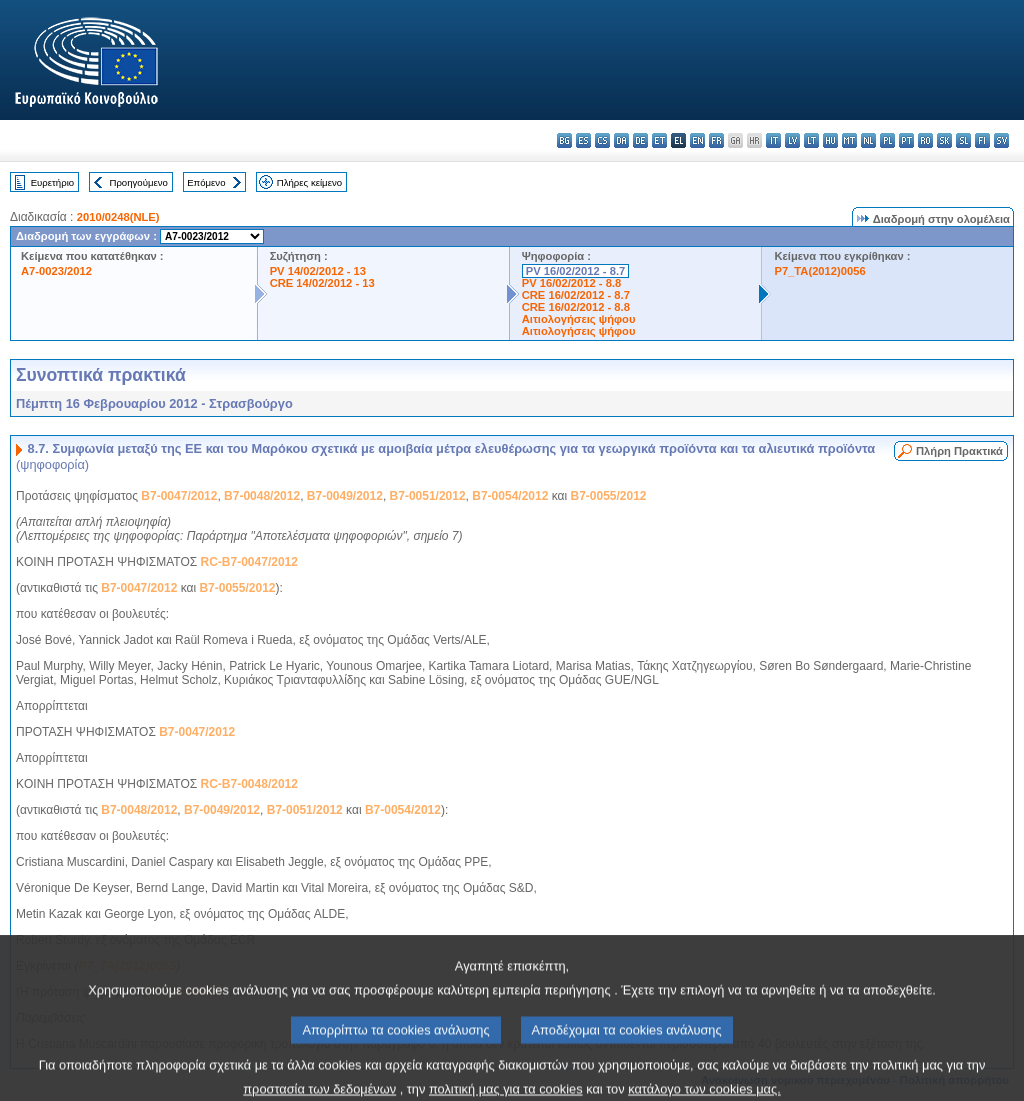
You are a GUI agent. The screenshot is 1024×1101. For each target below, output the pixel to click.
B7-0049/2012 (345, 496)
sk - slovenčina (944, 140)
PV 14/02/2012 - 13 (318, 271)
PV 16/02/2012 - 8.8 (572, 283)
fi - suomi (982, 140)
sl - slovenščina (963, 140)
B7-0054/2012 (510, 496)
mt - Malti (849, 140)
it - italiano (773, 140)
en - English (697, 140)
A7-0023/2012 (56, 271)
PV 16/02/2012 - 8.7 (576, 271)
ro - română (925, 140)
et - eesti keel (659, 140)
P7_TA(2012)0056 (819, 271)
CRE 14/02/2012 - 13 (322, 283)
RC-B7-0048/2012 (249, 784)
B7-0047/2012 (179, 496)
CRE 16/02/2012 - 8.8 (576, 307)
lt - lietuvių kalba (811, 140)
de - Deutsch (640, 140)
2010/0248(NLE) (118, 217)
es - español (583, 140)
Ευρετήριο (52, 182)
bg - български (564, 140)
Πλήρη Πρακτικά (959, 451)
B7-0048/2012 (262, 496)
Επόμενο (206, 182)
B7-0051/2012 (428, 496)
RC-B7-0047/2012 (249, 562)
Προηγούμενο (138, 182)
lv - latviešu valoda (792, 140)
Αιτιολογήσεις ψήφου (579, 319)
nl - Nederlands (868, 140)
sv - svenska (1001, 140)
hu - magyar (830, 140)
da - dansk (621, 140)
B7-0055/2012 (608, 496)
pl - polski (887, 140)
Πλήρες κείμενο (309, 182)
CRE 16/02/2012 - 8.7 (576, 295)
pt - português (906, 140)
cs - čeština (602, 140)
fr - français (716, 140)
